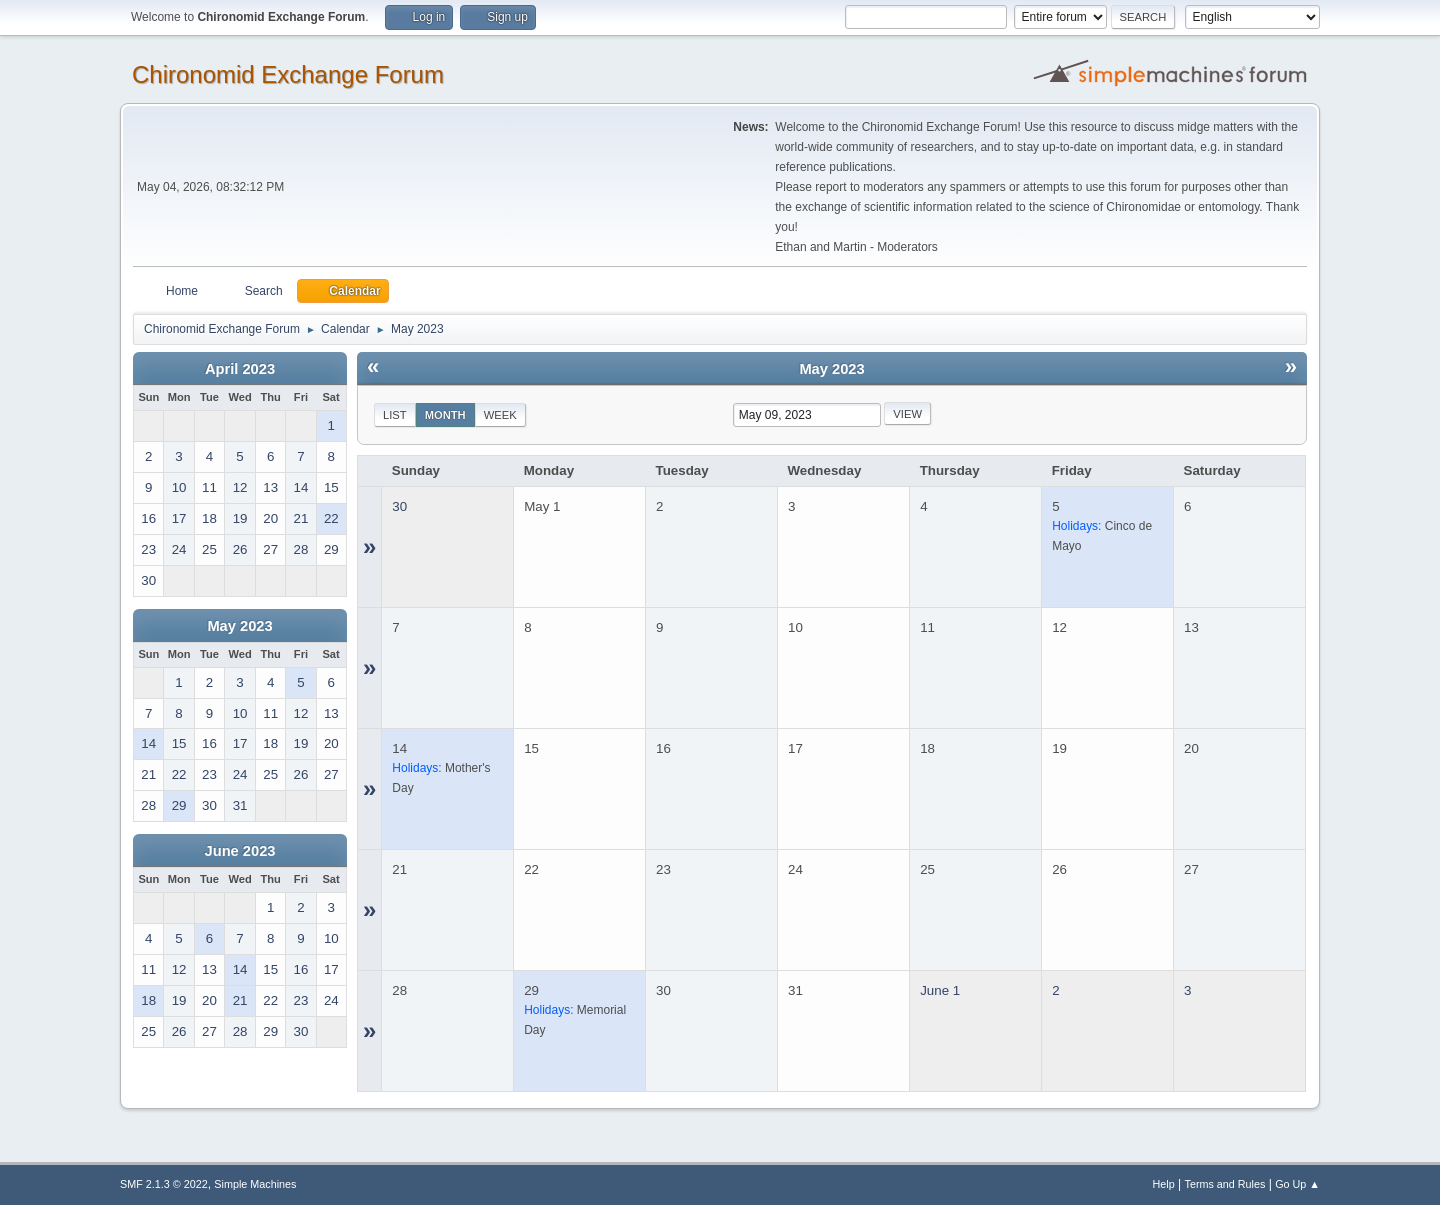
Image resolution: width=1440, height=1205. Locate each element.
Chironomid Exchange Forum (288, 74)
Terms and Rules (1225, 1184)
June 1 (940, 990)
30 (399, 506)
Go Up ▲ (1297, 1184)
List (395, 415)
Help (1164, 1184)
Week (500, 415)
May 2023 (239, 626)
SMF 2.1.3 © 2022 (164, 1184)
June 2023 (240, 851)
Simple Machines (255, 1184)
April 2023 (240, 369)
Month (445, 415)
